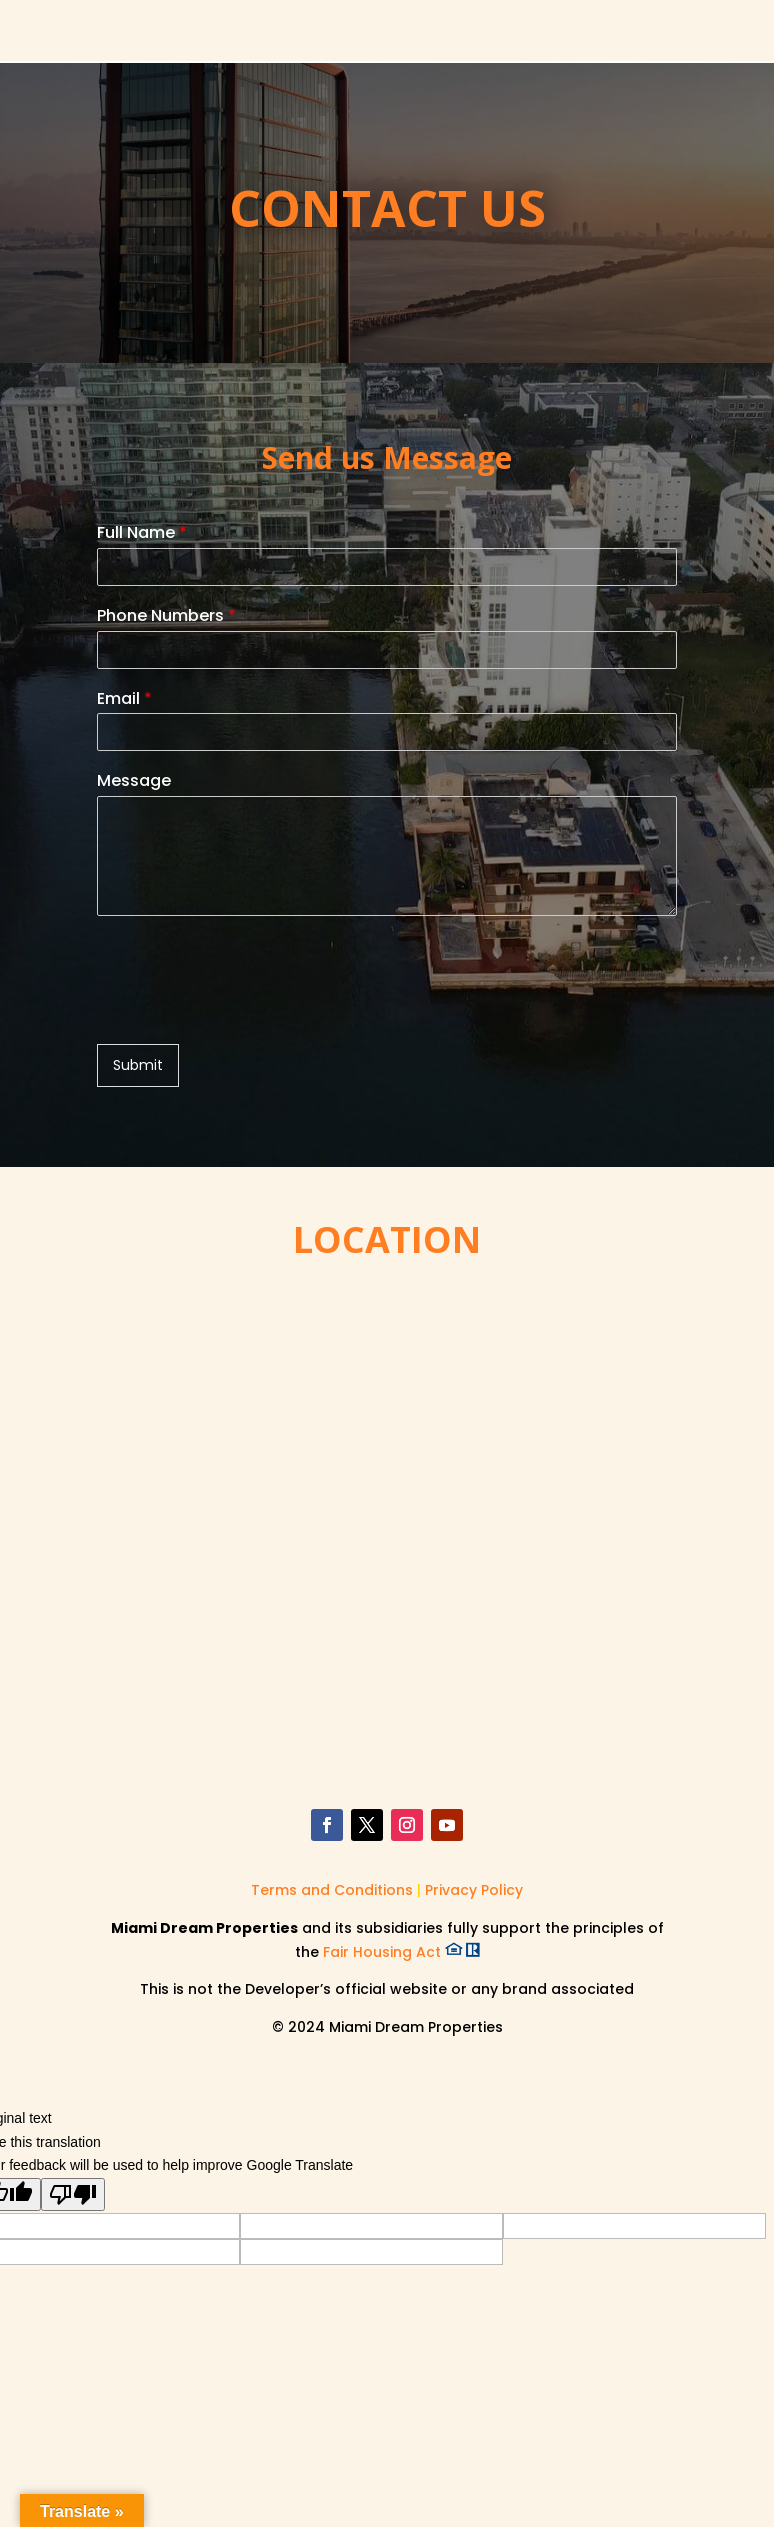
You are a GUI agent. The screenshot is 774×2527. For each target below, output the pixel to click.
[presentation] (249, 1011)
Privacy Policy (474, 1890)
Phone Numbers (166, 616)
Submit (138, 1065)
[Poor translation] (73, 2194)
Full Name (142, 533)
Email (124, 699)
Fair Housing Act (401, 1952)
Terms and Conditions (334, 1890)
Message (134, 781)
